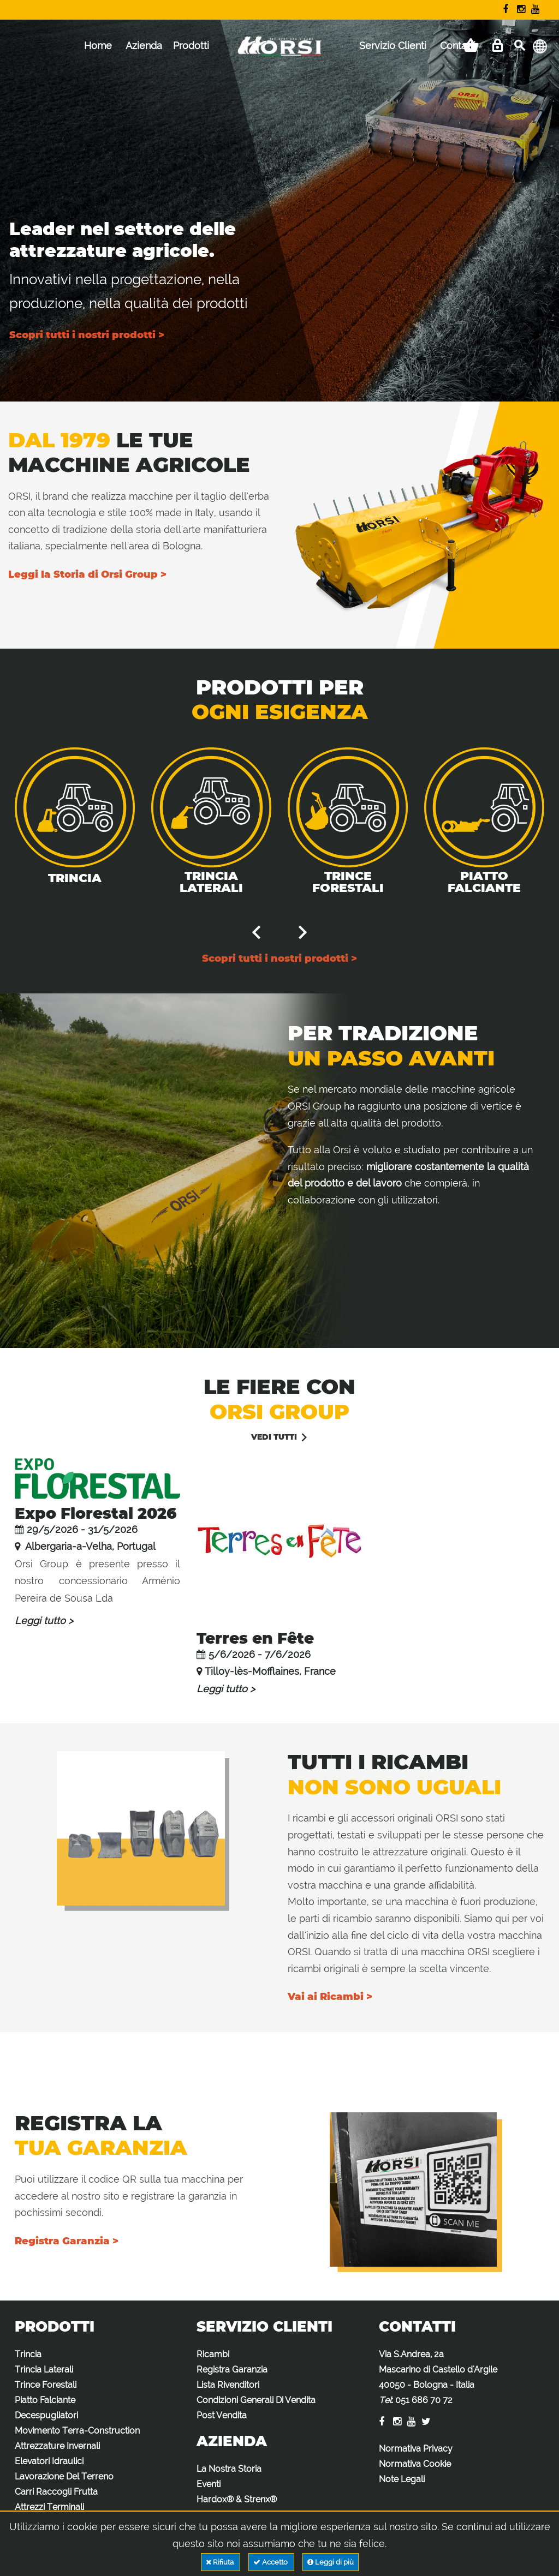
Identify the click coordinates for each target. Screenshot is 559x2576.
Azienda (144, 45)
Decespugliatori (46, 2415)
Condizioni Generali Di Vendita (256, 2400)
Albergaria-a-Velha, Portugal (89, 1546)
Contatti (457, 45)
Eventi (209, 2484)
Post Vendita (222, 2415)
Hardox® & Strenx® (237, 2499)
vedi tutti (274, 1437)
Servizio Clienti (392, 45)
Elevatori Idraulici (49, 2461)
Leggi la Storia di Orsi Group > (87, 574)
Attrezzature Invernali (57, 2446)
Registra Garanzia (232, 2369)
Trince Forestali (348, 882)
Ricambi (213, 2354)
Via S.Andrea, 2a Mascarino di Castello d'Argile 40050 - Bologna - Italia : (438, 2377)
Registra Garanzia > (66, 2241)
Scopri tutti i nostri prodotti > (86, 335)
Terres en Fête (255, 1638)
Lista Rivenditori (228, 2385)
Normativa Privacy (416, 2448)
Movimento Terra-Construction (77, 2430)
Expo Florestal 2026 (96, 1513)
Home (98, 45)
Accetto (271, 2562)
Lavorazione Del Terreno (64, 2476)
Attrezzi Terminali (49, 2507)
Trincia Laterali (211, 882)
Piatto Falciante (484, 882)
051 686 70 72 (424, 2400)
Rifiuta (220, 2562)
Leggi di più (330, 2562)
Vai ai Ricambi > (330, 1997)
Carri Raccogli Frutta (56, 2492)
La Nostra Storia (229, 2469)
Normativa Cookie (415, 2464)
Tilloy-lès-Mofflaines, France (270, 1671)
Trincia (75, 878)
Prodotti (191, 45)
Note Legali (402, 2479)
